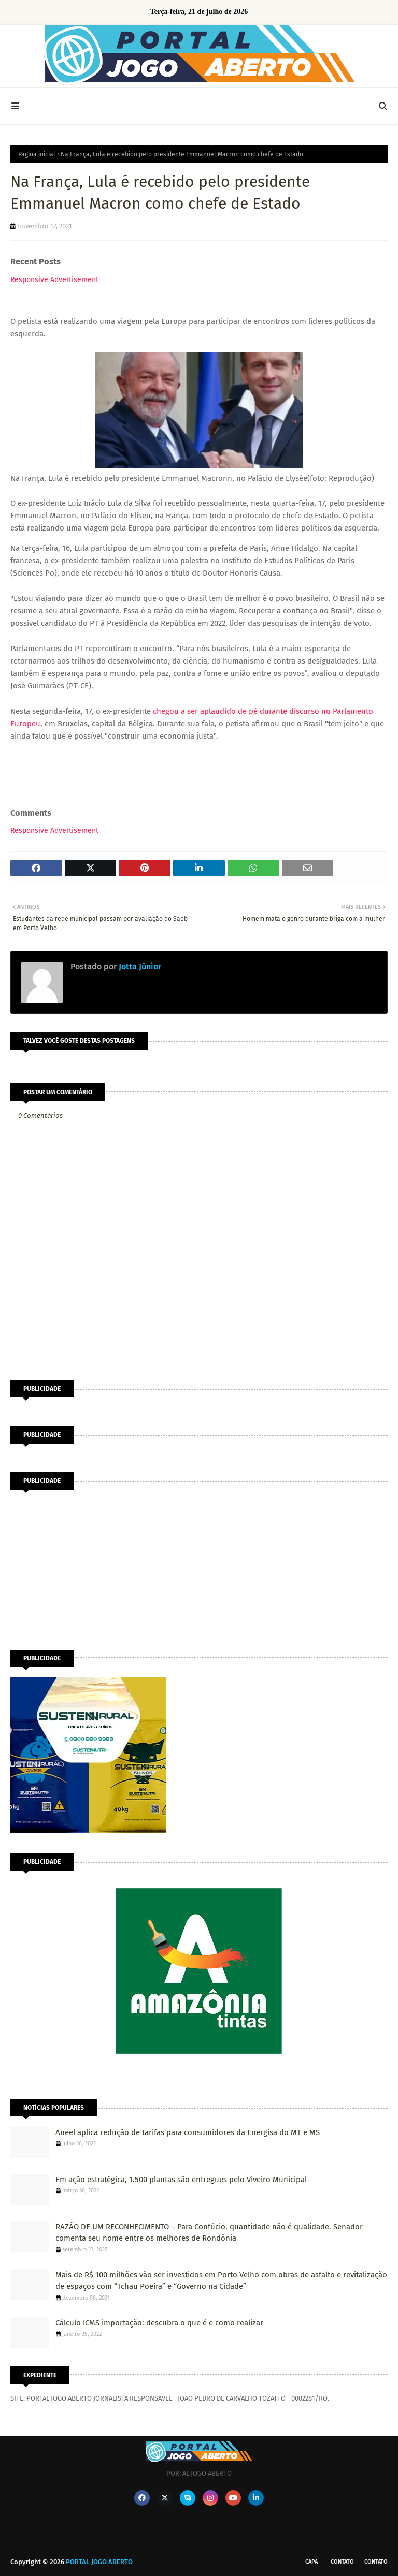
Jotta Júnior (139, 966)
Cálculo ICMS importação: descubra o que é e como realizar (159, 2323)
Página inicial (36, 154)
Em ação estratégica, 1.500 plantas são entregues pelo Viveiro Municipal (181, 2179)
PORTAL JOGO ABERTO (99, 2562)
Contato (342, 2561)
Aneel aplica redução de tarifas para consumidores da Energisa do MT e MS (187, 2132)
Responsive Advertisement (54, 279)
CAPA (311, 2561)
